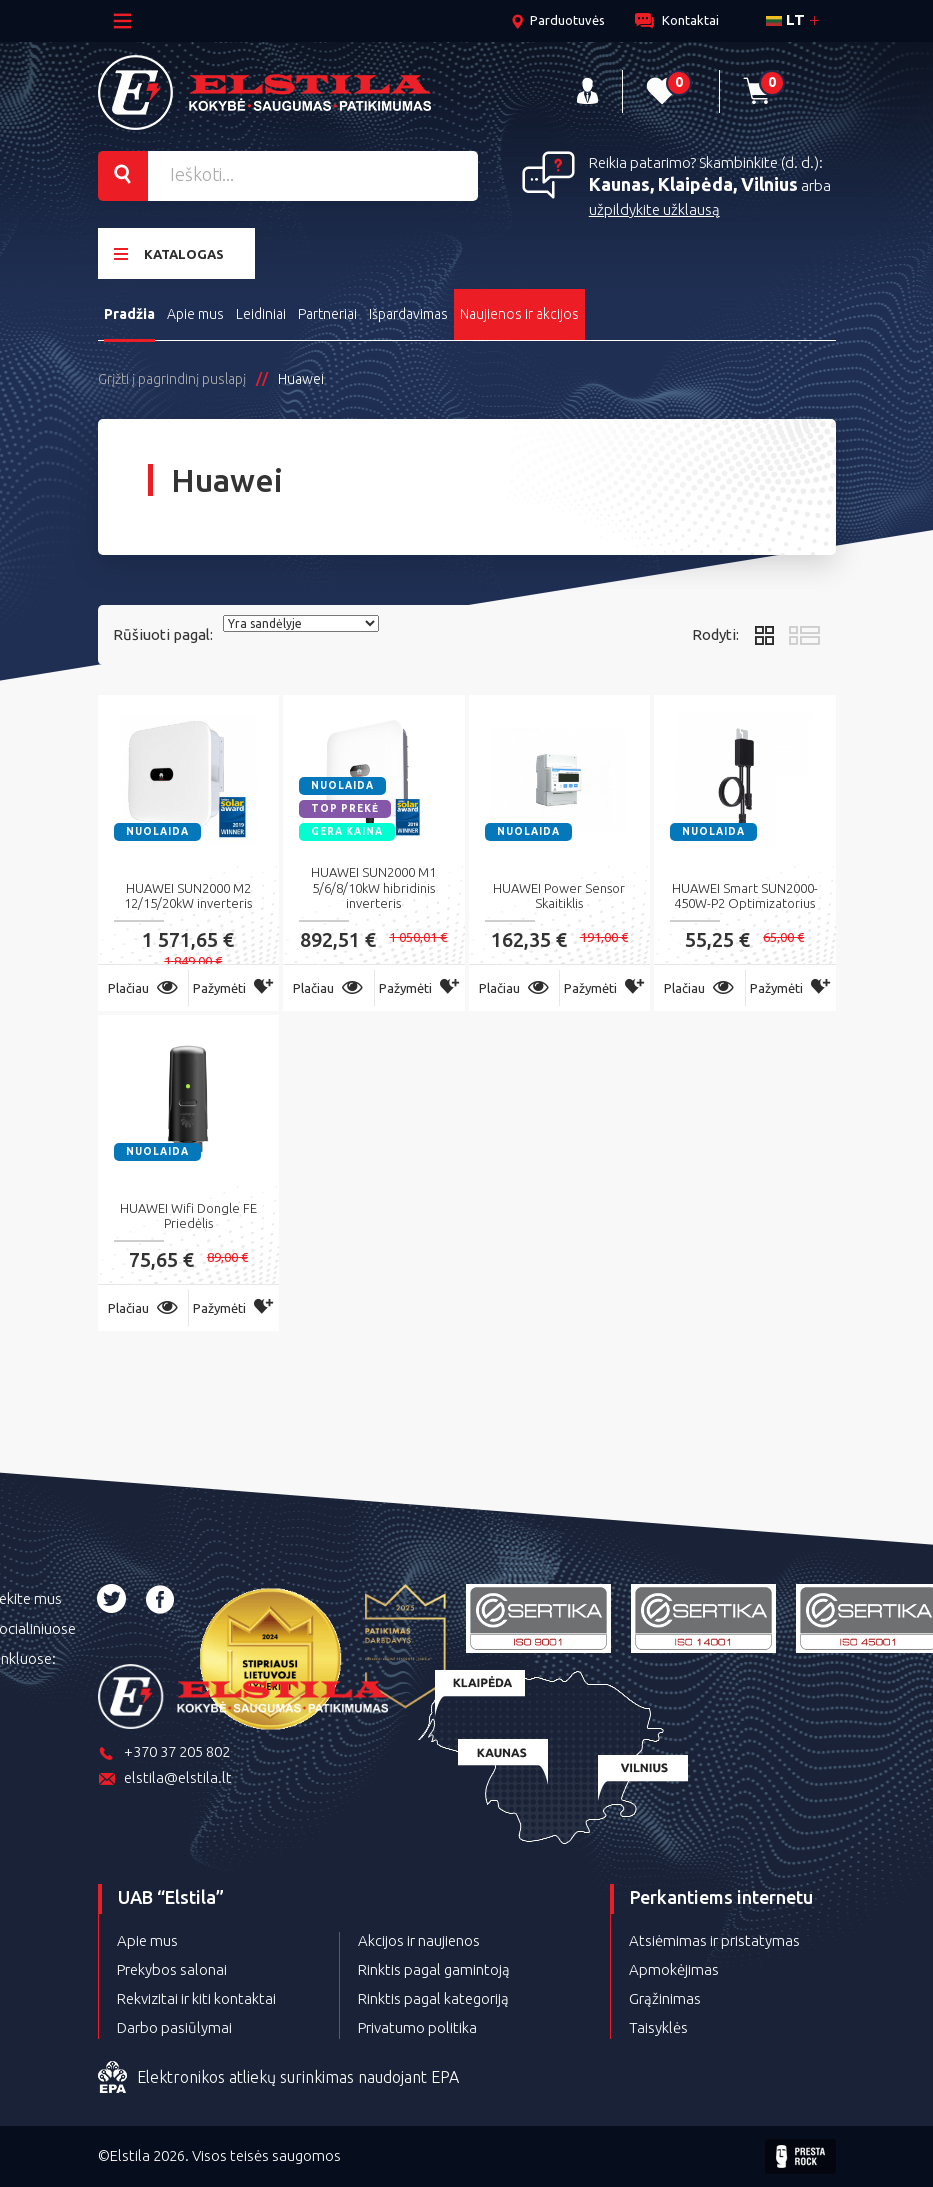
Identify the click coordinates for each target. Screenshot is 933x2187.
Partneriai (327, 314)
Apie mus (195, 314)
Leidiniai (261, 314)
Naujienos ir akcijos (519, 314)
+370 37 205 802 (164, 1753)
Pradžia (129, 314)
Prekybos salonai (172, 1969)
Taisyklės (658, 2027)
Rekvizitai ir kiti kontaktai (196, 1998)
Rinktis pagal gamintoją (434, 1969)
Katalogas (169, 253)
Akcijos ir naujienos (419, 1940)
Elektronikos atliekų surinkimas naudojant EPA (278, 2078)
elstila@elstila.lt (165, 1779)
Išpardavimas (408, 314)
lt (785, 19)
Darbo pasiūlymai (174, 2027)
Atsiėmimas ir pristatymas (714, 1940)
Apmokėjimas (674, 1969)
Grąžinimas (665, 1998)
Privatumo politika (417, 2027)
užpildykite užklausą (654, 209)
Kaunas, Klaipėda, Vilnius (693, 184)
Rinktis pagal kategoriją (433, 1998)
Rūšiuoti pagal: (163, 634)
